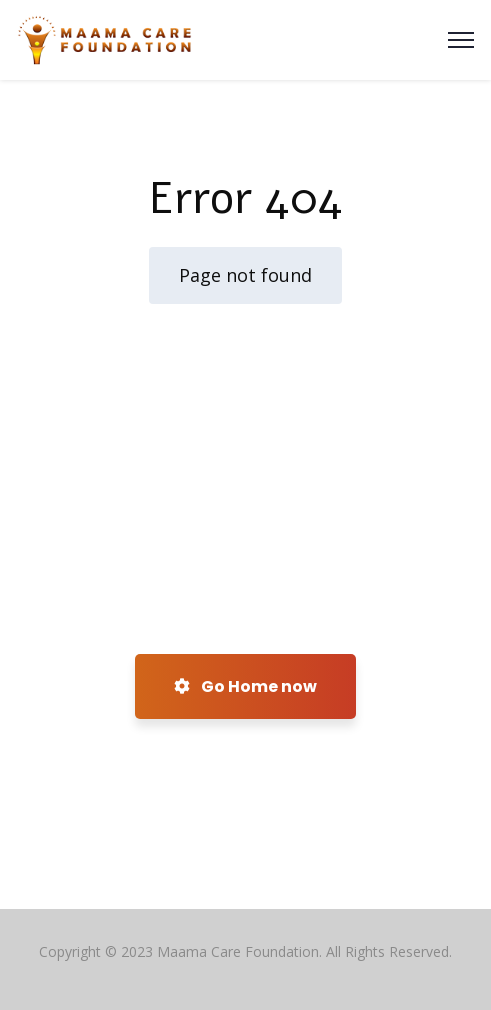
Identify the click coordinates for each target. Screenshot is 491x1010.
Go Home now (245, 686)
